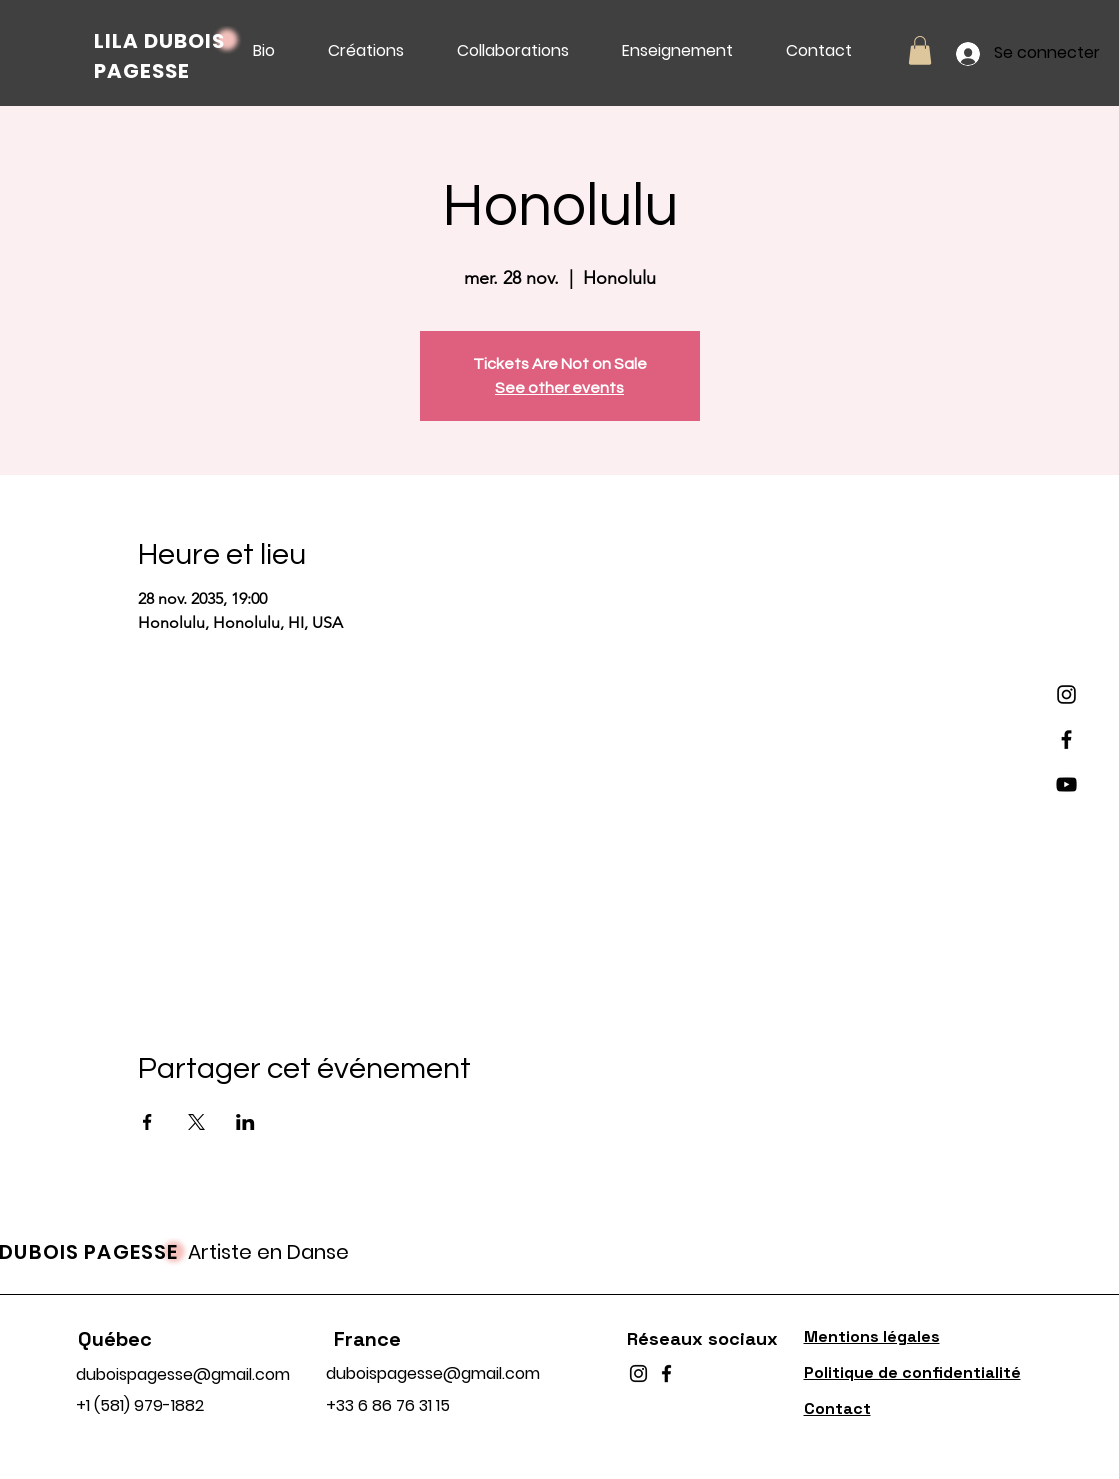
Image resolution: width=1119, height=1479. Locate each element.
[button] (920, 50)
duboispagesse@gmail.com (183, 1374)
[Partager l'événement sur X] (196, 1122)
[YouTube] (1066, 784)
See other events (559, 388)
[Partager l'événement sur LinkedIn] (245, 1122)
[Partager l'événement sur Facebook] (147, 1122)
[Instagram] (1066, 694)
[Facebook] (1066, 739)
